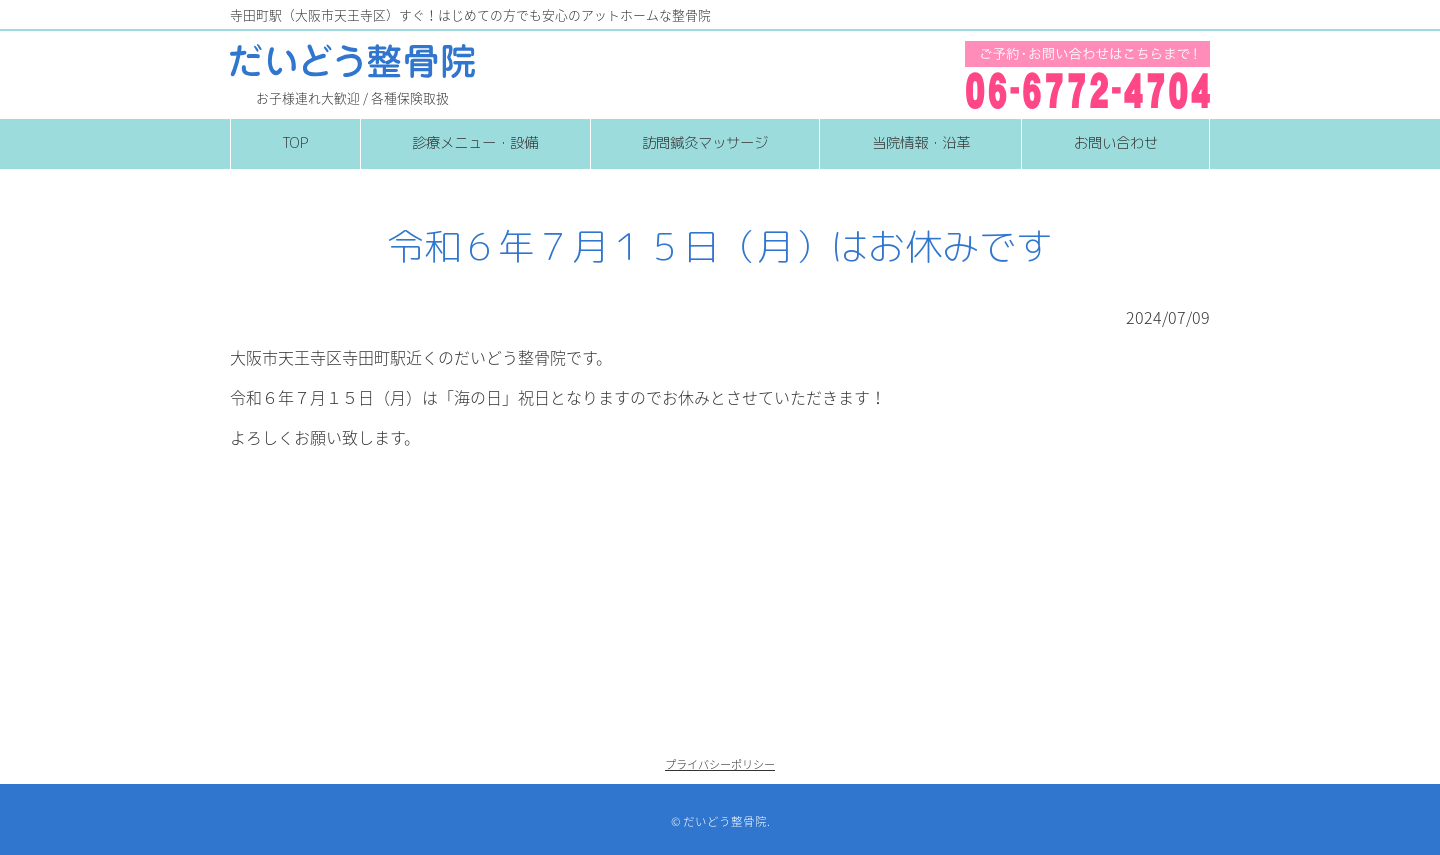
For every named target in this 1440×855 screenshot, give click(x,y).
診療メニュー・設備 (475, 143)
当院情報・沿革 (921, 143)
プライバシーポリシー (720, 764)
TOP (295, 143)
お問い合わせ (1116, 143)
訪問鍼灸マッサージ (705, 143)
